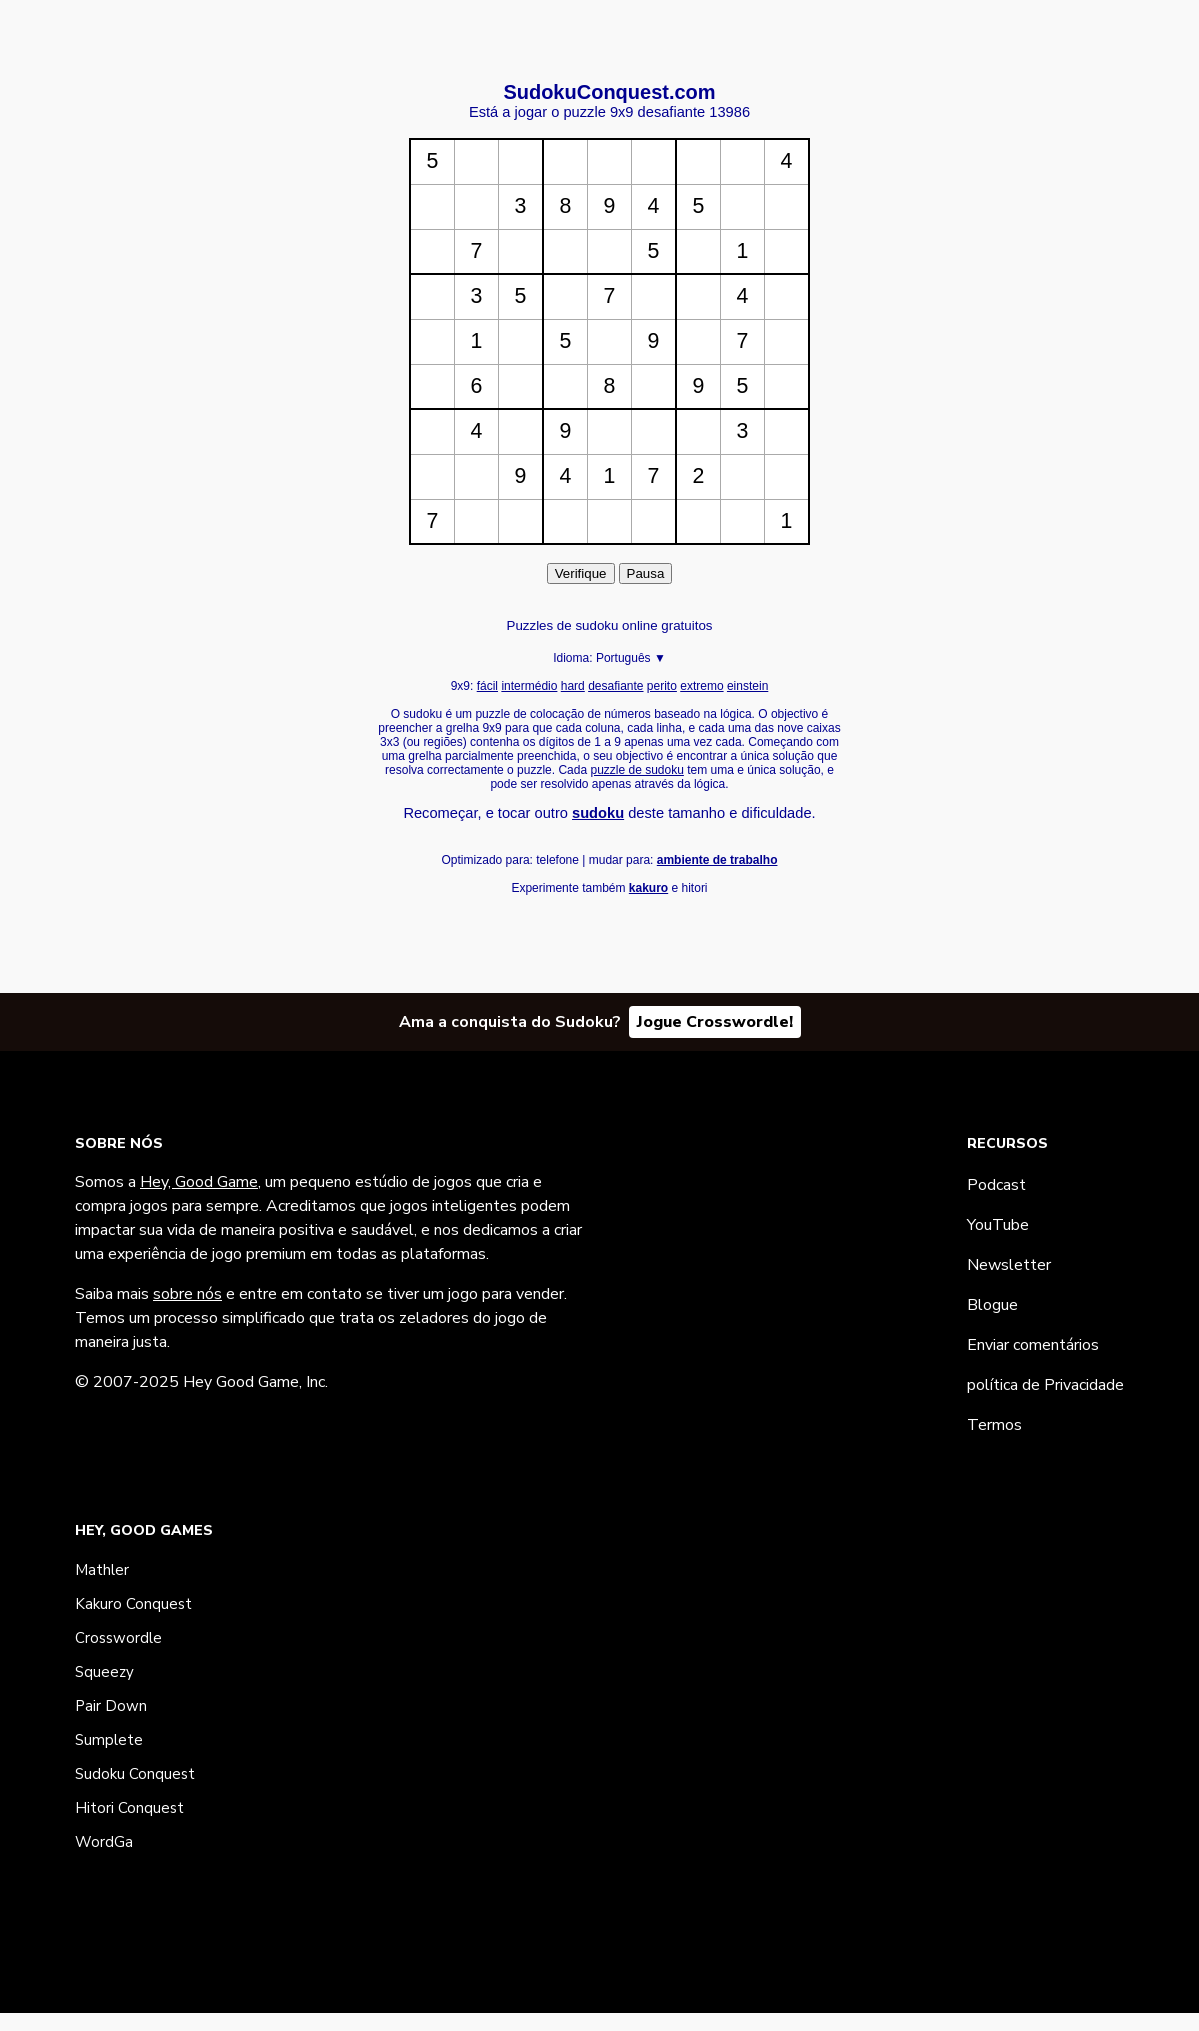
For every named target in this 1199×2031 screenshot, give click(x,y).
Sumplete (109, 1740)
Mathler (102, 1570)
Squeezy (104, 1672)
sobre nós (187, 1294)
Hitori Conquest (129, 1808)
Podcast (996, 1185)
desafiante (615, 686)
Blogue (992, 1305)
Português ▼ (631, 658)
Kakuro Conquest (133, 1604)
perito (662, 686)
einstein (747, 686)
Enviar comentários (1033, 1345)
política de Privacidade (1045, 1385)
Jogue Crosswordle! (715, 1022)
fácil (487, 686)
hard (573, 686)
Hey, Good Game (199, 1182)
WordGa (104, 1842)
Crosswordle (118, 1638)
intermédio (529, 686)
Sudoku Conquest (135, 1774)
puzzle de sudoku (636, 770)
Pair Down (111, 1706)
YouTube (998, 1225)
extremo (701, 686)
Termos (994, 1425)
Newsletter (1009, 1265)
